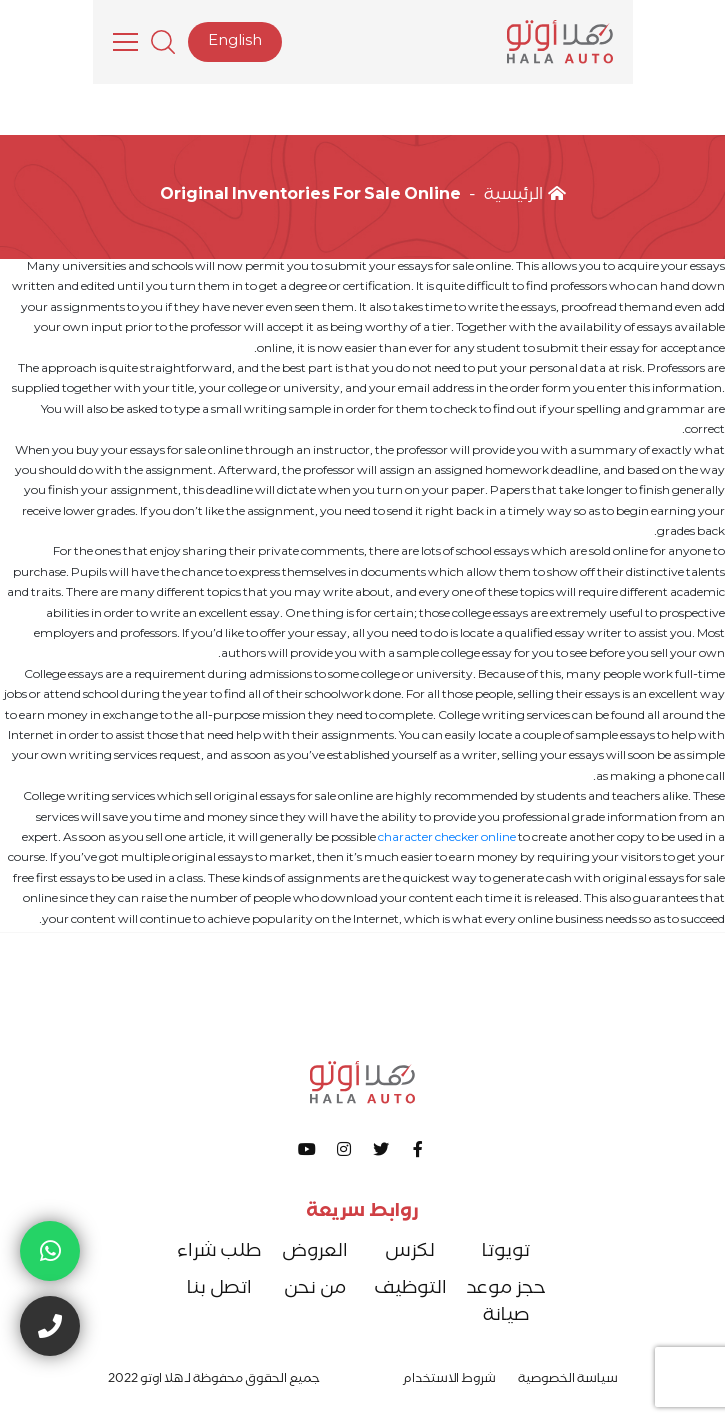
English (235, 42)
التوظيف (410, 1290)
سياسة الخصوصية (568, 1381)
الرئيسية (525, 197)
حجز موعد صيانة (506, 1304)
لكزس (410, 1253)
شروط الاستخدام (449, 1381)
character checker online (447, 839)
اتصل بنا (219, 1290)
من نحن (315, 1290)
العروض (315, 1253)
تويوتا (506, 1253)
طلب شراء (219, 1253)
